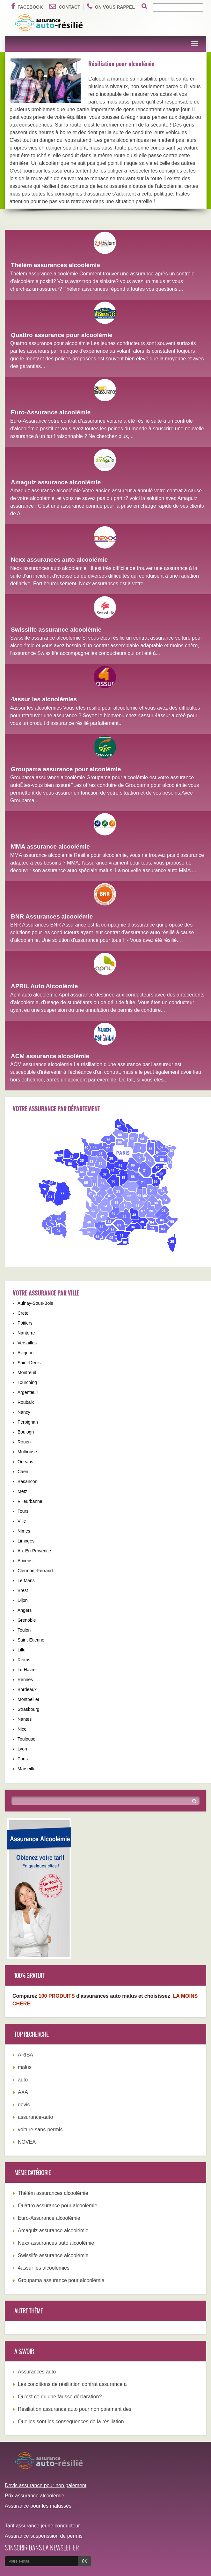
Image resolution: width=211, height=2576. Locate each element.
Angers (25, 1610)
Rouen (24, 1441)
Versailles (27, 1342)
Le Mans (26, 1580)
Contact (64, 6)
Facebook (27, 6)
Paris (23, 1758)
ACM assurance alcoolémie (50, 1056)
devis (24, 2104)
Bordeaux (27, 1689)
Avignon (25, 1352)
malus (25, 2067)
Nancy (24, 1412)
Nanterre (26, 1332)
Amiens (25, 1560)
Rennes (25, 1679)
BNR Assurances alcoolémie (52, 916)
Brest (23, 1590)
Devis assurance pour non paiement (45, 2485)
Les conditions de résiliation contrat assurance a (72, 2384)
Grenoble (27, 1620)
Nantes (25, 1719)
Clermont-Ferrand (35, 1570)
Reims (24, 1659)
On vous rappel (111, 6)
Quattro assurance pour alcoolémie (62, 335)
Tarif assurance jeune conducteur (42, 2525)
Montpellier (28, 1699)
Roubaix (26, 1402)
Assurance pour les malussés (38, 2506)
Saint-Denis (29, 1362)
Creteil (24, 1313)
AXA (23, 2092)
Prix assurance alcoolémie (34, 2495)
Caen (23, 1471)
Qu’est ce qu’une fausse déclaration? (60, 2396)
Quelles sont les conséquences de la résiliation (71, 2421)
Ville (22, 1521)
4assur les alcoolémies (44, 699)
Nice (22, 1729)
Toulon (24, 1630)
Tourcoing (27, 1382)
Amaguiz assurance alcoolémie (56, 482)
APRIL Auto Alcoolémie (44, 986)
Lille (21, 1649)
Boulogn (26, 1431)
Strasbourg (28, 1709)
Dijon (23, 1600)
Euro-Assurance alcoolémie (51, 412)
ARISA (25, 2054)
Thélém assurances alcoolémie (55, 265)
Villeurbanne (30, 1501)
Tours (23, 1511)
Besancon (27, 1481)
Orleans (25, 1461)
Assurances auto (37, 2371)
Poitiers (25, 1323)
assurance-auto (35, 2117)
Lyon (22, 1748)
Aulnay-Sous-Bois (35, 1303)
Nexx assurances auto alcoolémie (59, 559)
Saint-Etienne (31, 1639)
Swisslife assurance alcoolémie (56, 629)
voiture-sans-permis (40, 2129)
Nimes (24, 1531)
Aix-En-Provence (34, 1550)
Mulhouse (27, 1451)
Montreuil (27, 1372)
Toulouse (26, 1739)
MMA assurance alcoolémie (50, 846)
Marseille (26, 1768)
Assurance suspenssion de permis (44, 2536)
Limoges (26, 1540)
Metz (22, 1491)
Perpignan (28, 1422)
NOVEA (27, 2142)
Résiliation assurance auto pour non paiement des (74, 2409)
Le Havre (27, 1669)
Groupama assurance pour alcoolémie (66, 769)
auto (23, 2079)
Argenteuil (28, 1392)
